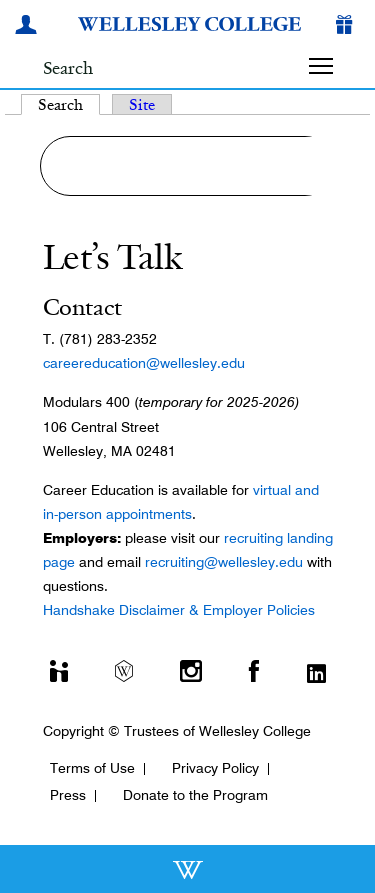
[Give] (348, 27)
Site (142, 104)
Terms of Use (92, 768)
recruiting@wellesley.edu (224, 562)
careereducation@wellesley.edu (144, 363)
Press (68, 795)
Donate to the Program (195, 795)
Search (69, 104)
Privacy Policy (215, 768)
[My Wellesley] (29, 27)
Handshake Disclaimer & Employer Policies (179, 610)
